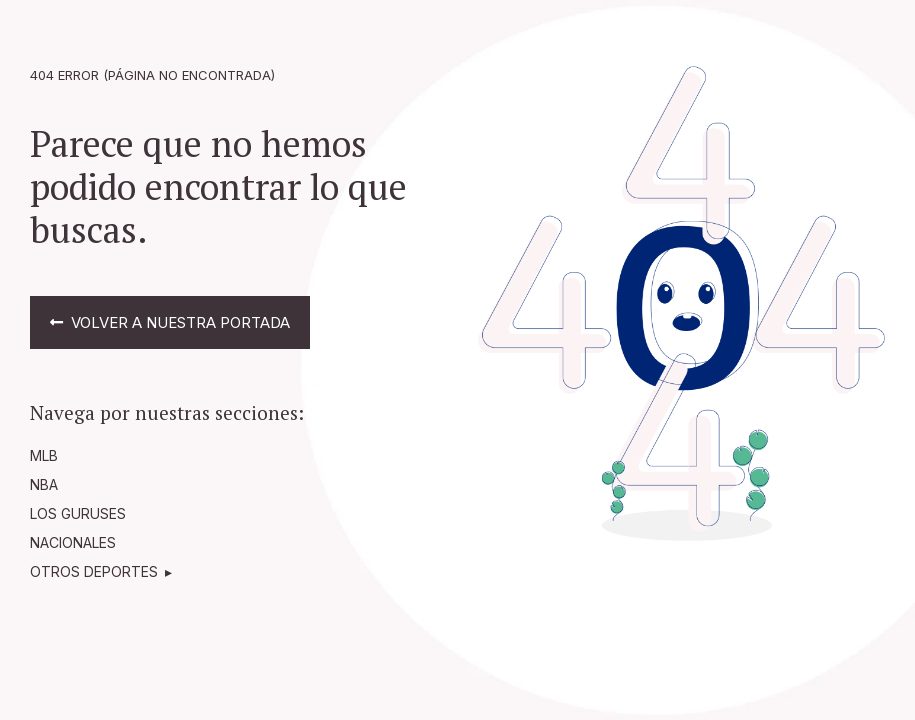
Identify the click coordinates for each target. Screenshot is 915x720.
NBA (44, 484)
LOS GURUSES (78, 513)
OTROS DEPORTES (94, 571)
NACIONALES (73, 542)
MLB (44, 455)
